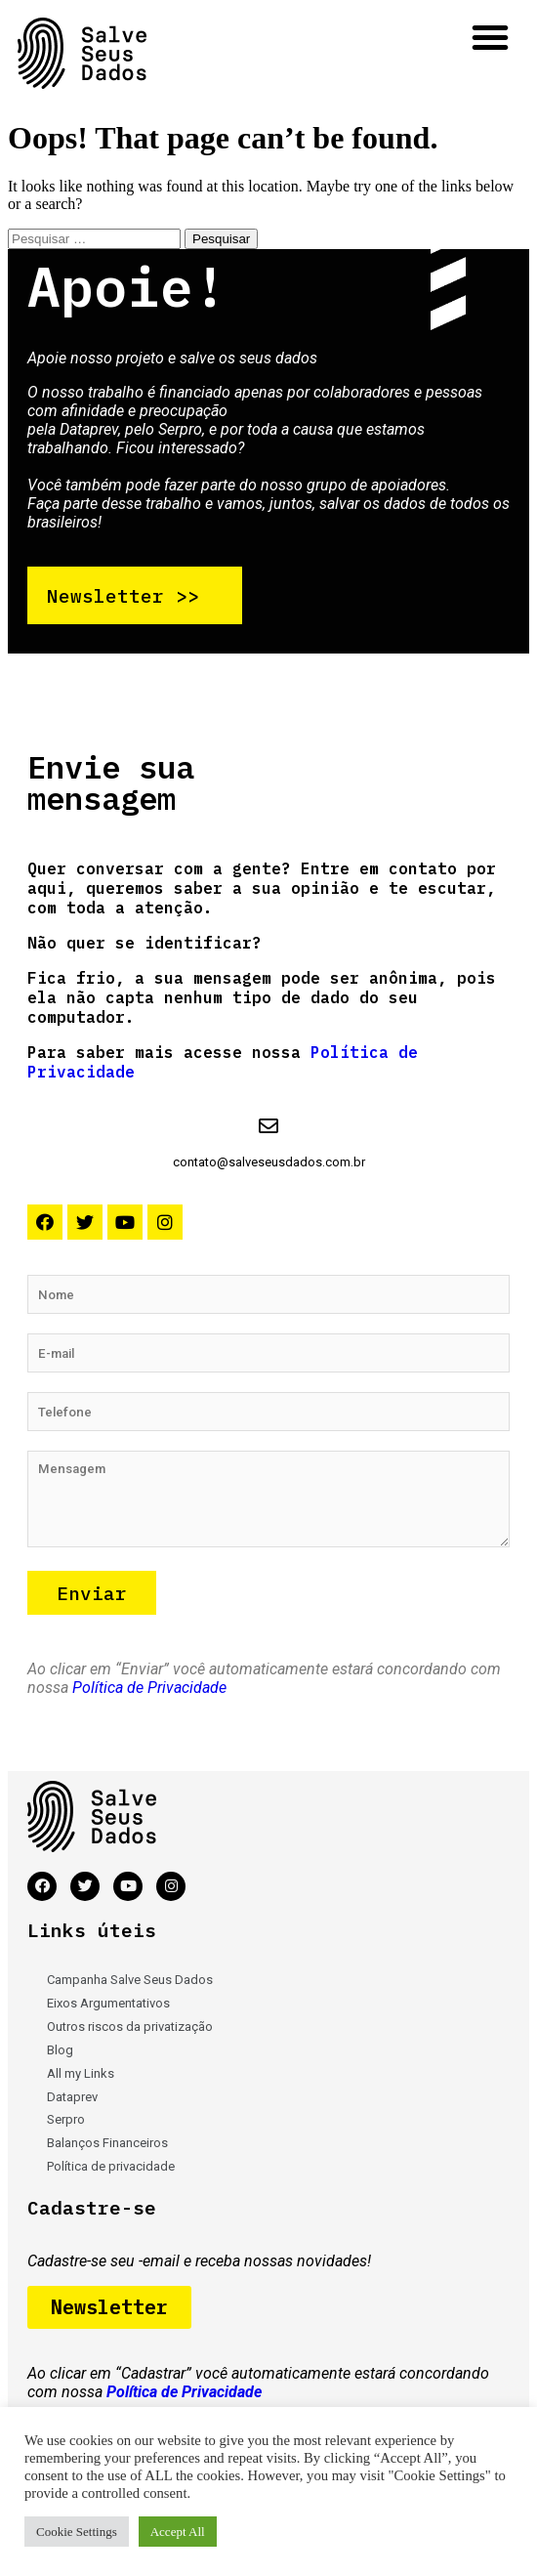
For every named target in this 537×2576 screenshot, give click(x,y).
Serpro (66, 2119)
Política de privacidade (111, 2166)
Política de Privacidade (149, 1687)
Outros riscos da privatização (130, 2026)
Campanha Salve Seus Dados (130, 1979)
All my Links (80, 2073)
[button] (490, 37)
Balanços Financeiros (107, 2142)
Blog (60, 2050)
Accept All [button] (177, 2531)
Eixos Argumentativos (108, 2003)
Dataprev (72, 2097)
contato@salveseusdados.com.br (269, 1162)
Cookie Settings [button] (76, 2531)
